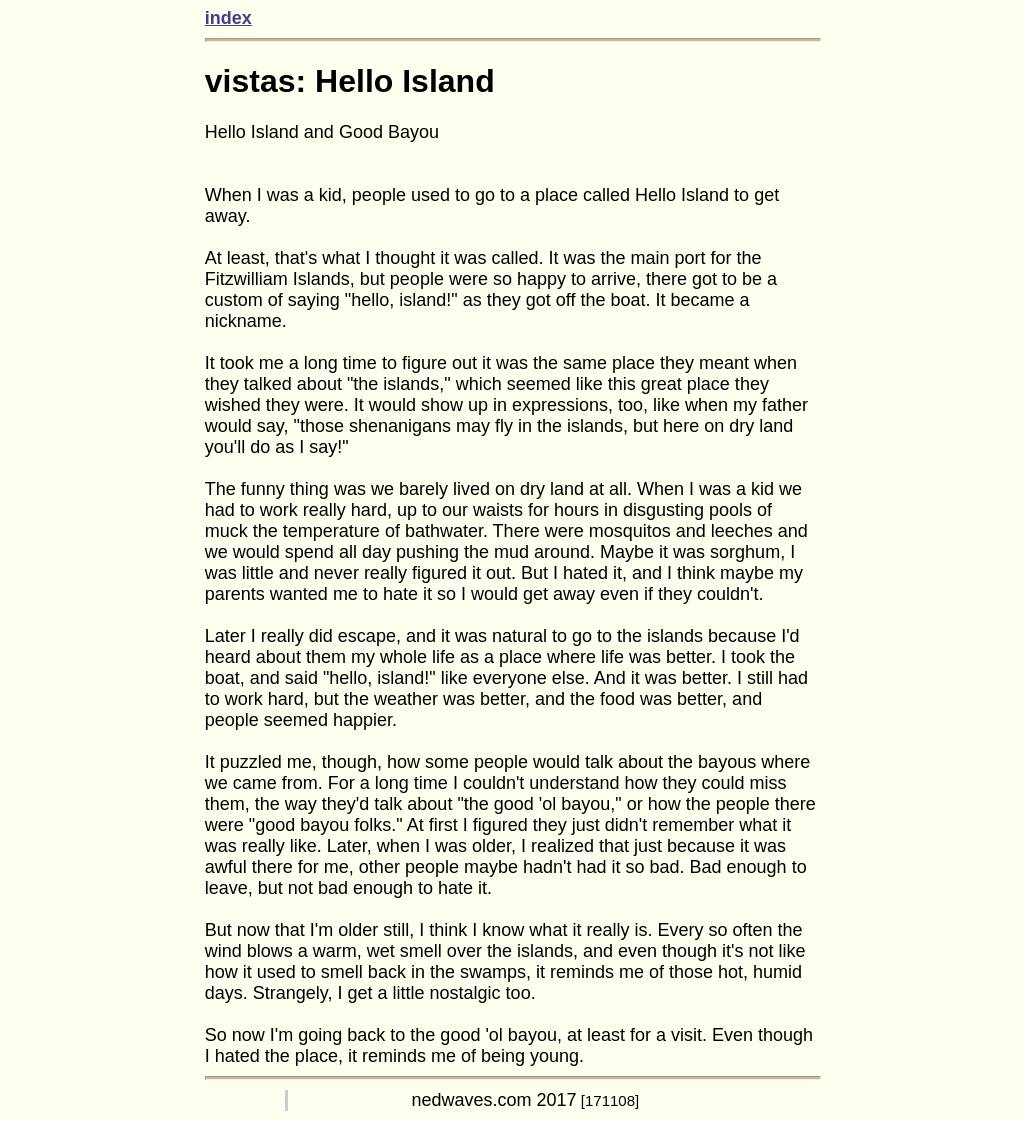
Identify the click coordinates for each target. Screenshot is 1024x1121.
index (228, 18)
